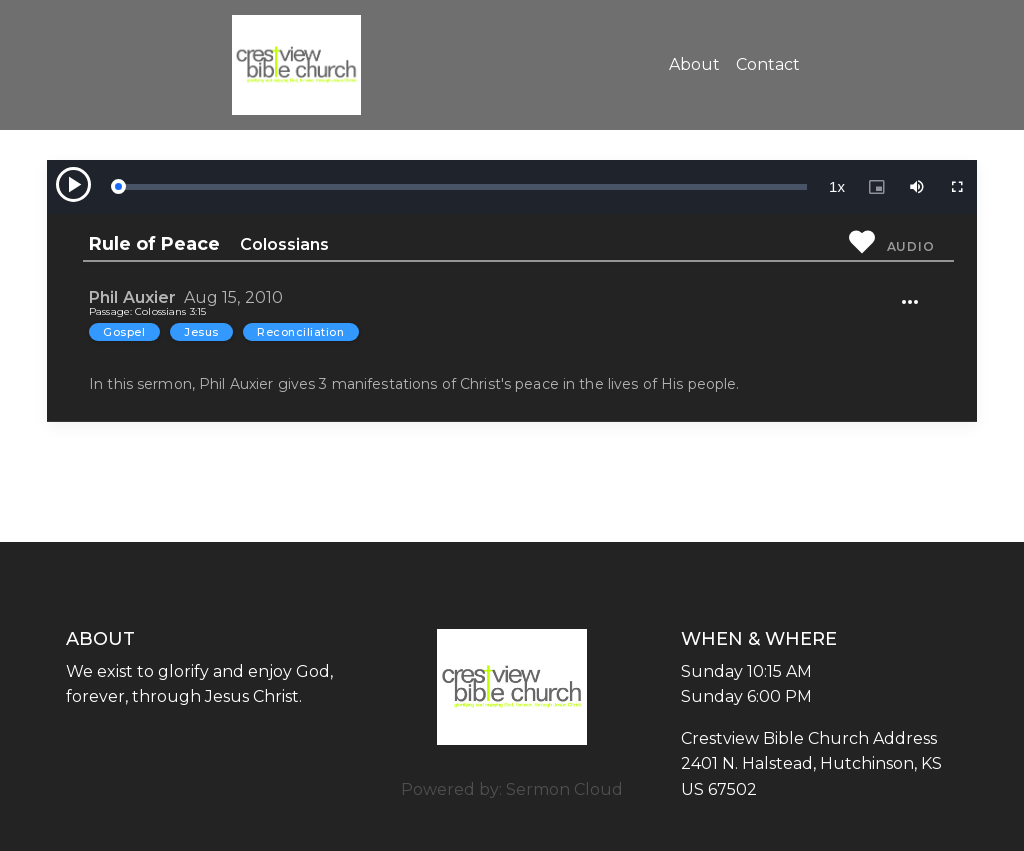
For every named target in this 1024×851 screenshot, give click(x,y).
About (694, 64)
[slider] (462, 187)
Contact (768, 64)
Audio (911, 246)
